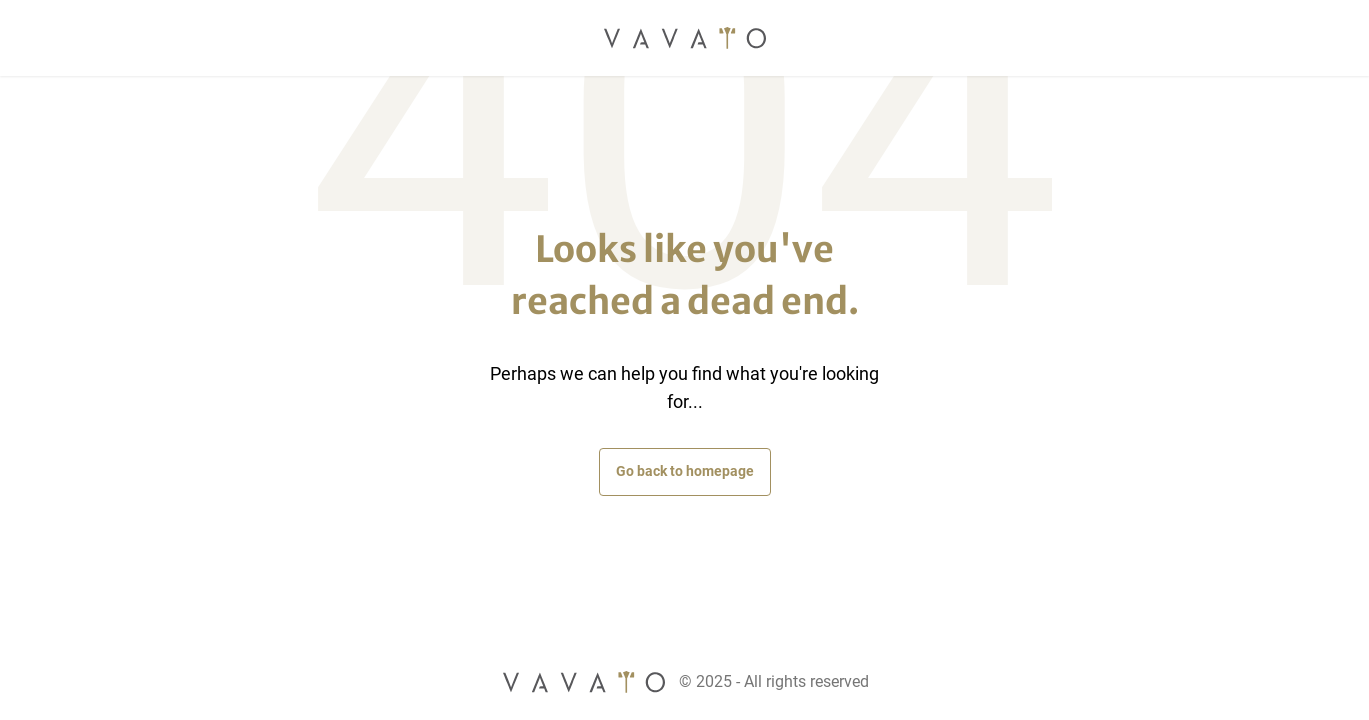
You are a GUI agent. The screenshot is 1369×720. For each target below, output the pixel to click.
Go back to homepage (685, 471)
